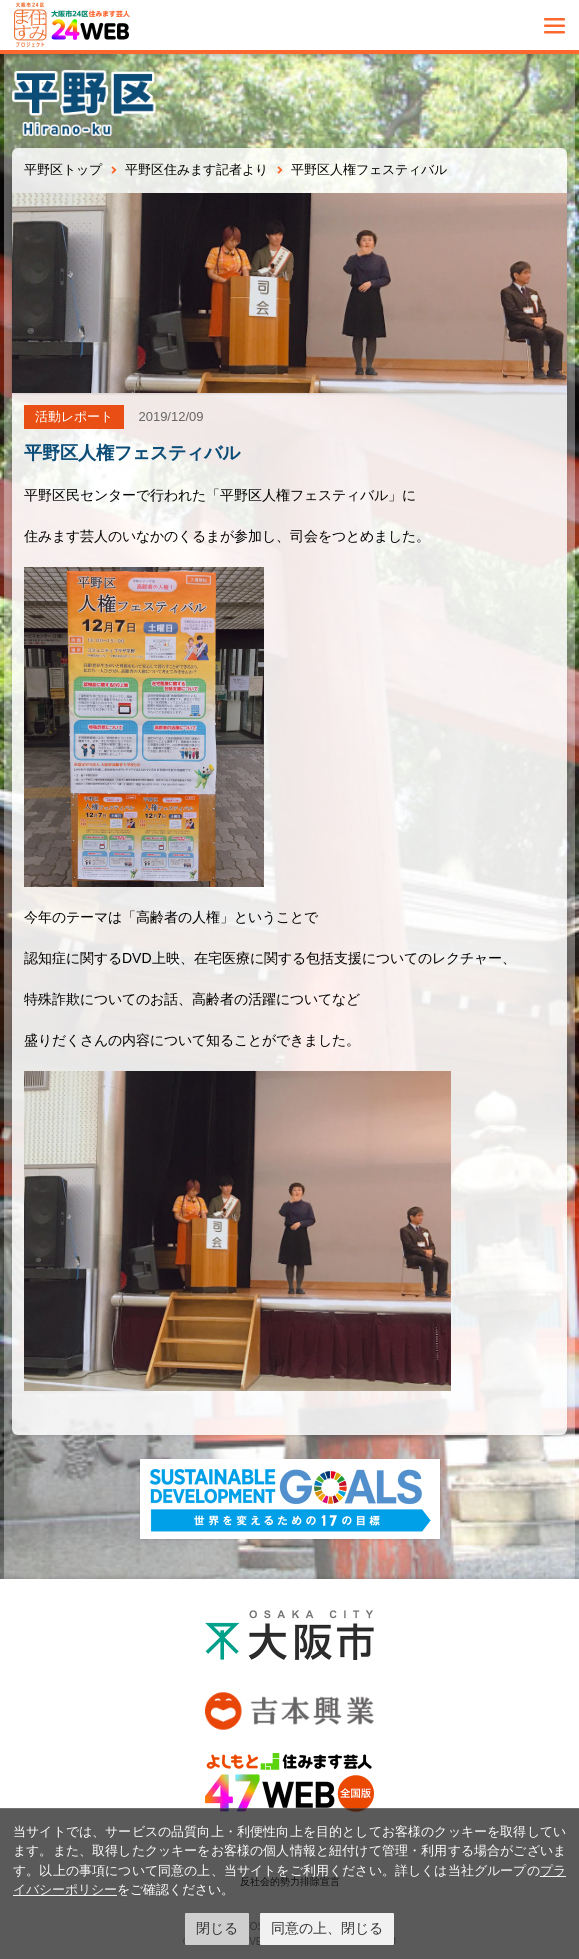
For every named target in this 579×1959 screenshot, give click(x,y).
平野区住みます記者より (196, 169)
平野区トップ (63, 169)
